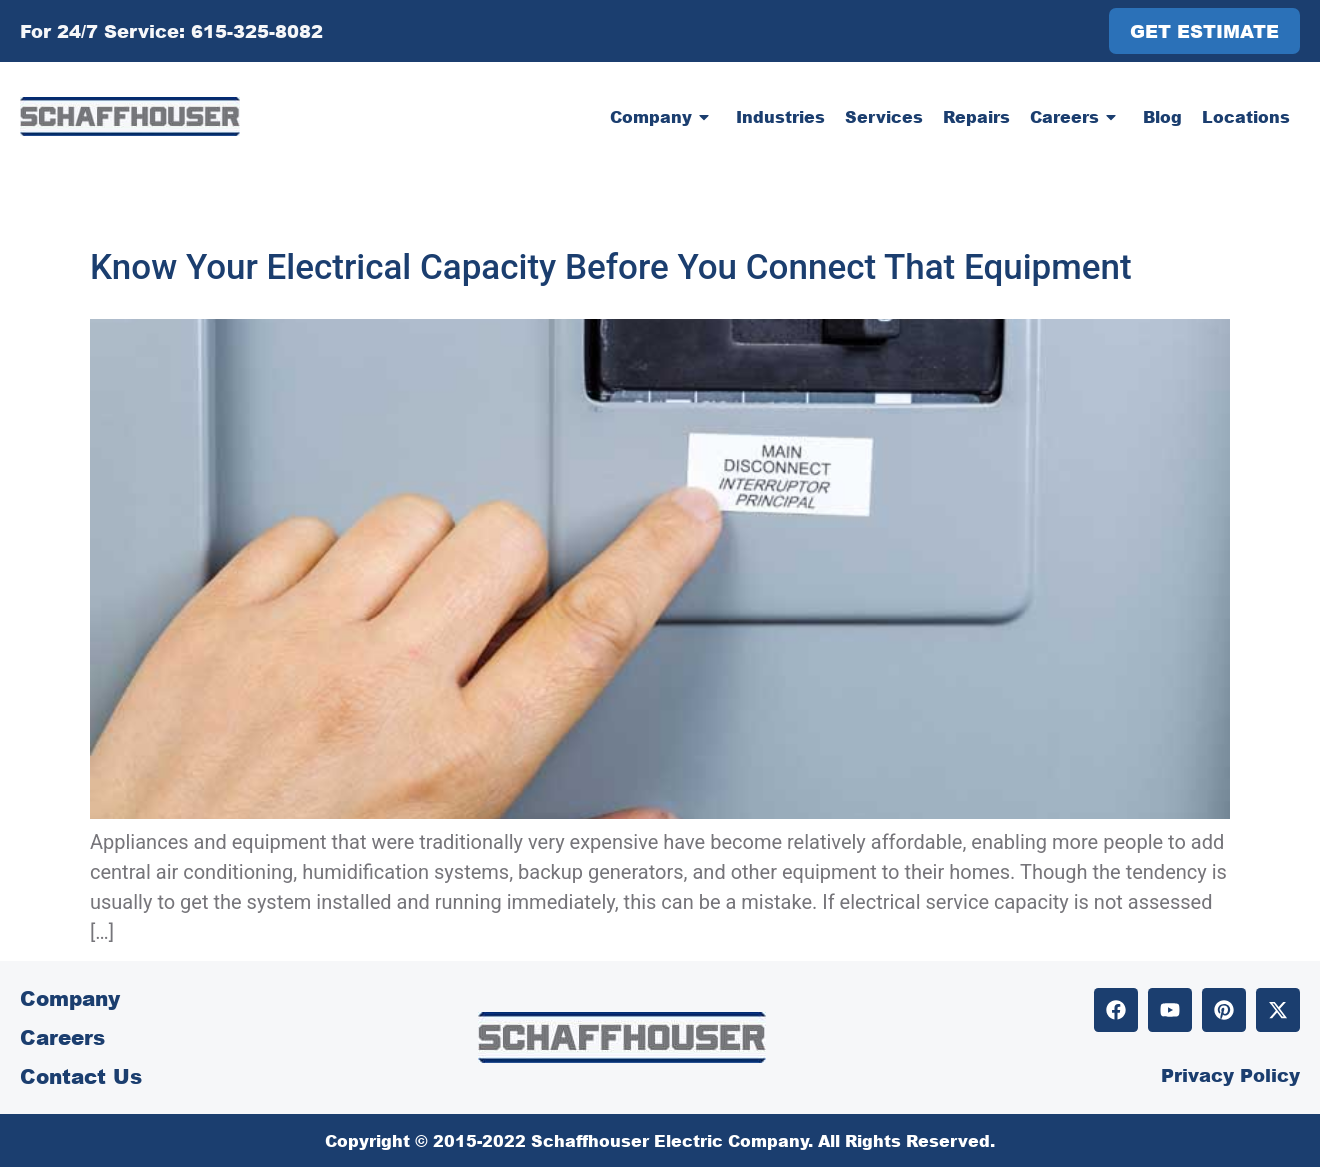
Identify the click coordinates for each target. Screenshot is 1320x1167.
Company (663, 117)
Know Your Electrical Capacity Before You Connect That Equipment (611, 267)
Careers (1076, 117)
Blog (1162, 116)
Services (884, 116)
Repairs (976, 116)
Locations (1246, 116)
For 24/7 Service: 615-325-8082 (171, 31)
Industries (780, 116)
